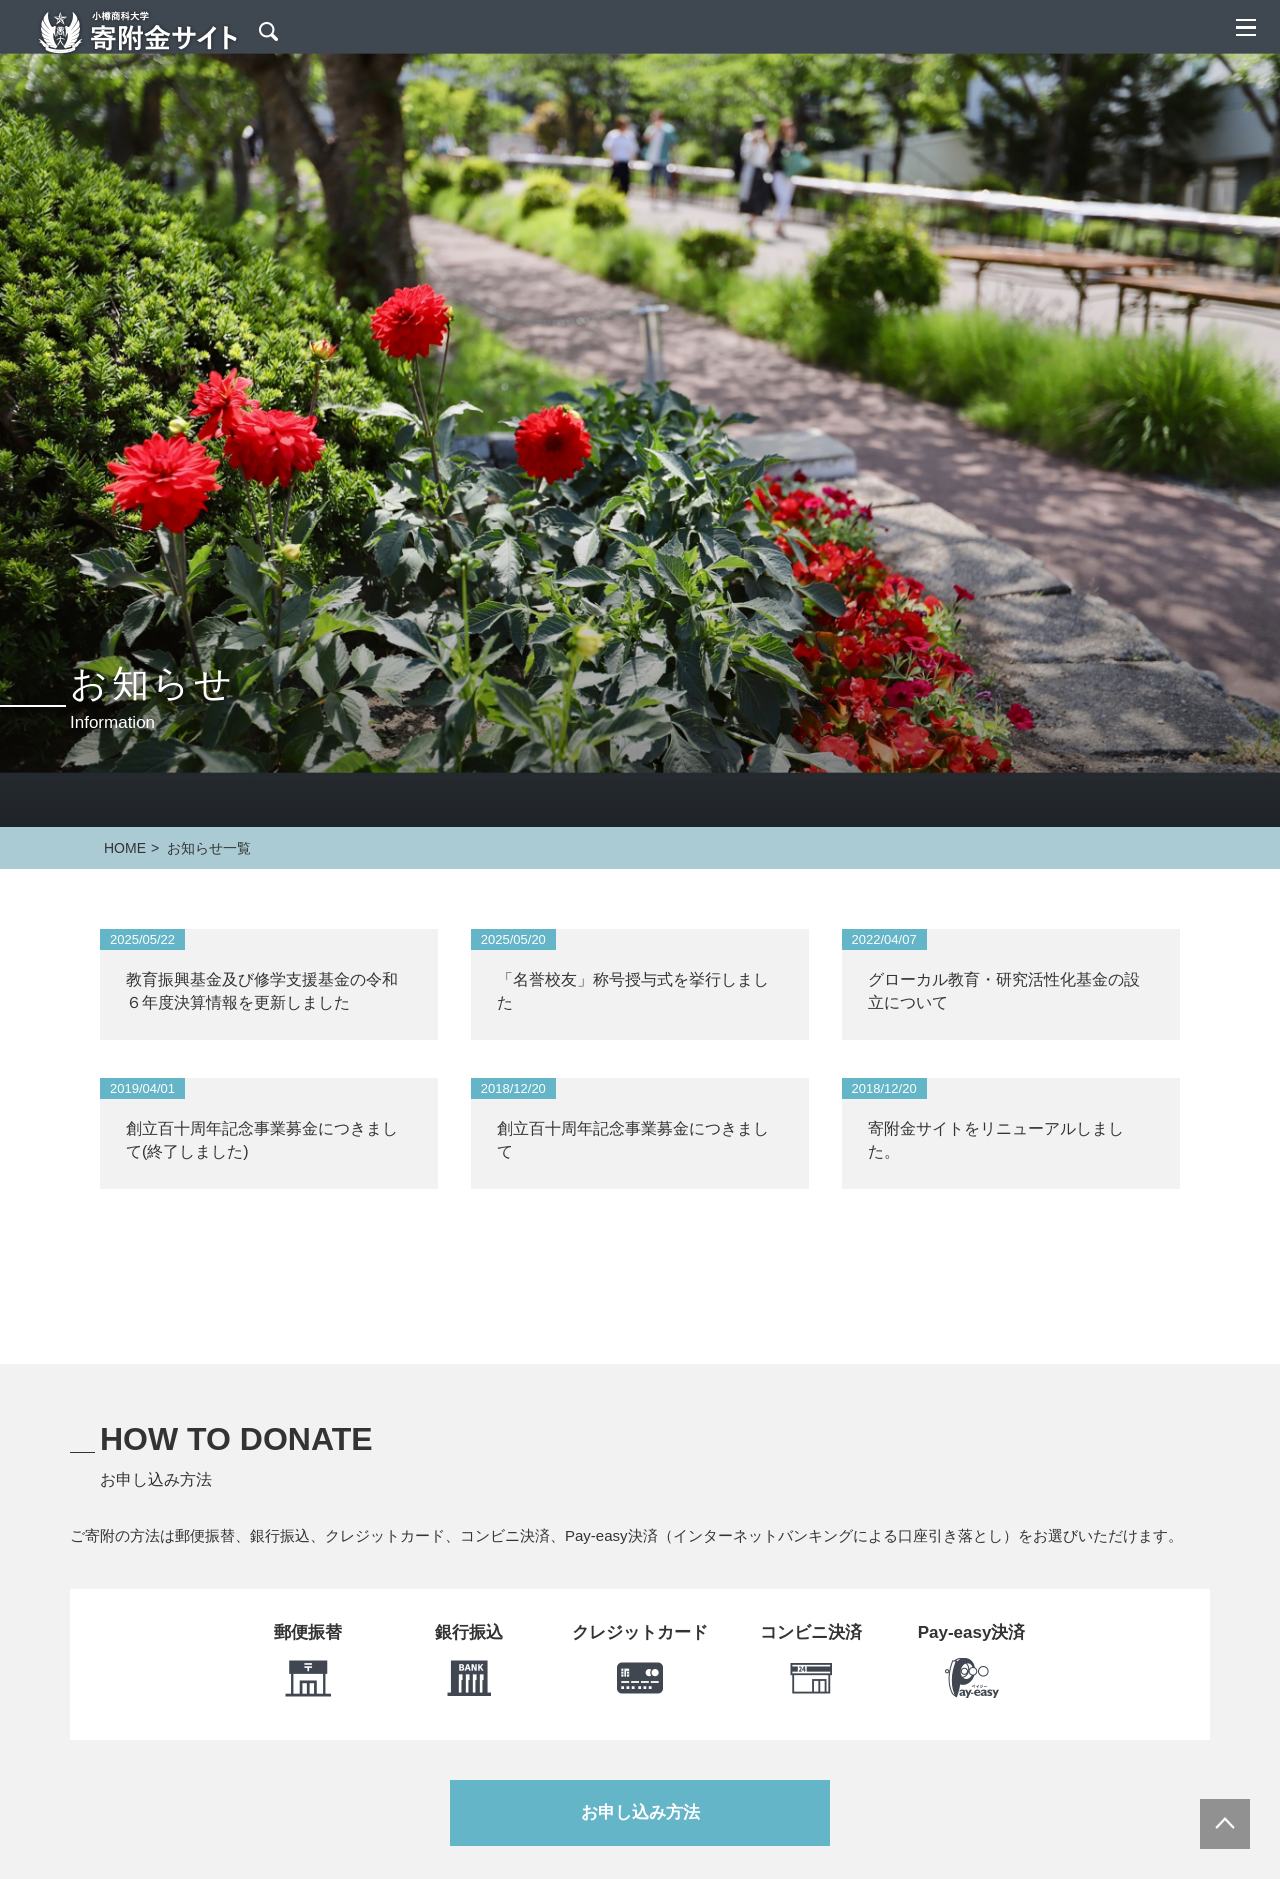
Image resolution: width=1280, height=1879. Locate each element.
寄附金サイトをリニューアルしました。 (996, 1139)
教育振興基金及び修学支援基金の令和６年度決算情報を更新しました (262, 990)
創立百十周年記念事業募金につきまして (633, 1139)
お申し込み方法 (640, 1812)
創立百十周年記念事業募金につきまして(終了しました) (262, 1139)
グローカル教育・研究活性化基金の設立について (1004, 990)
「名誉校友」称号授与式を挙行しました (633, 990)
